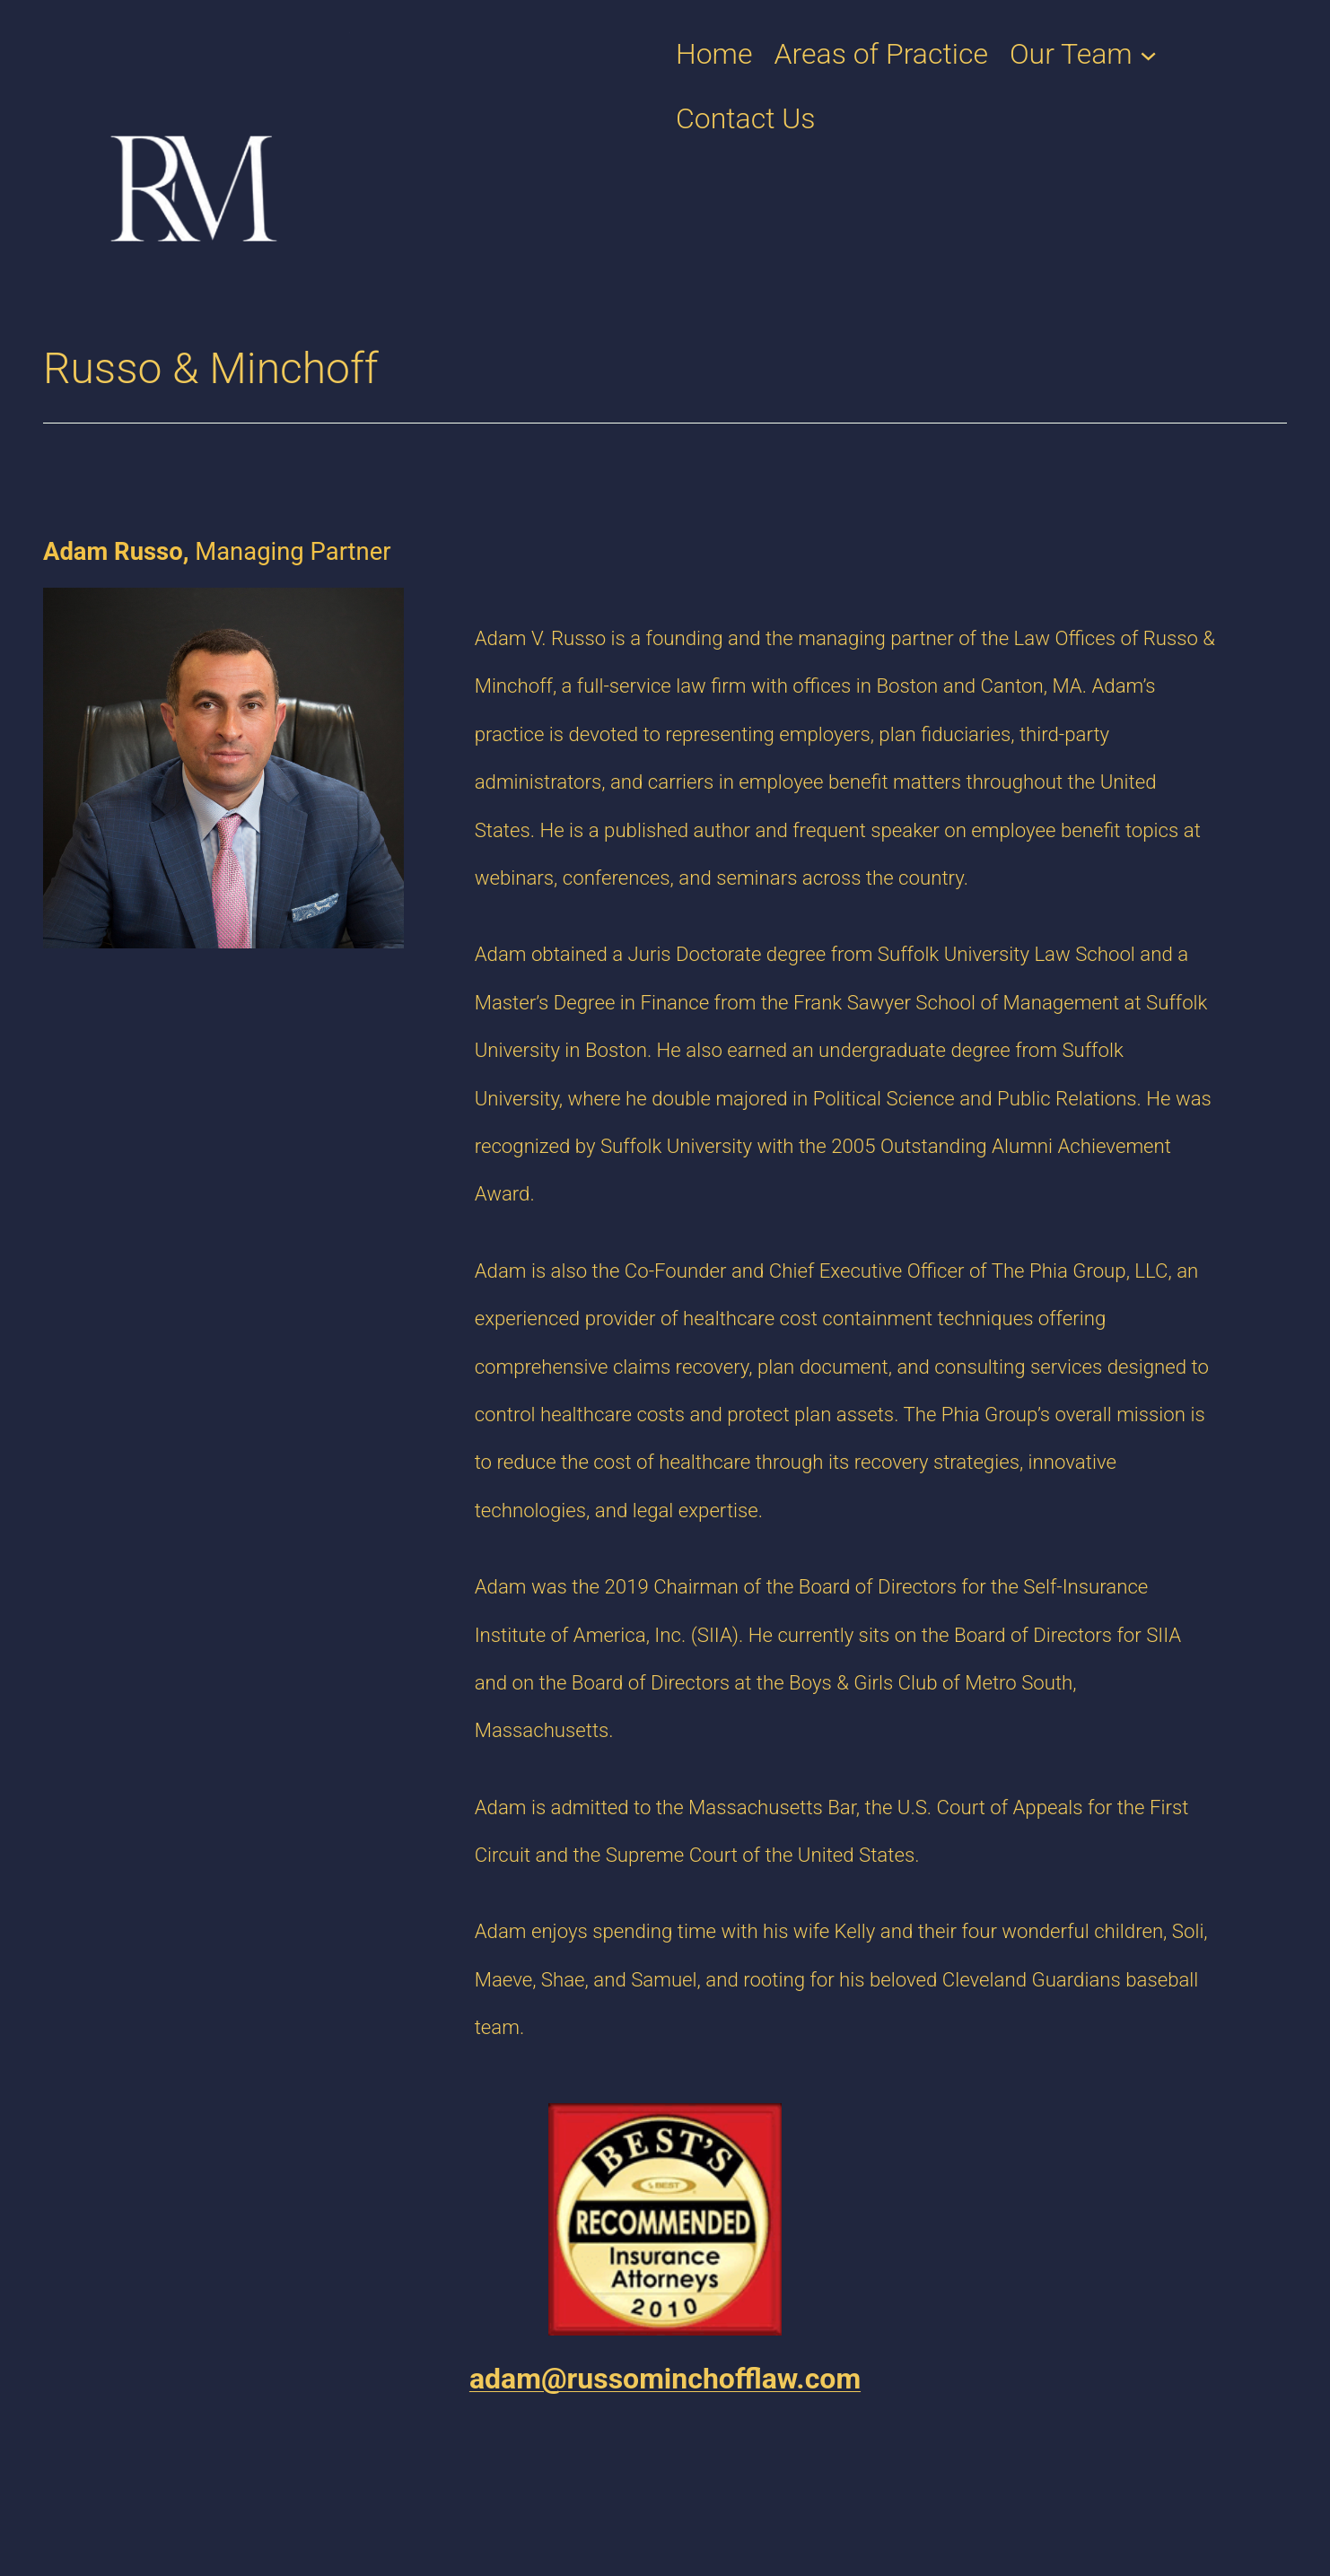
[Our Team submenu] (1148, 53)
